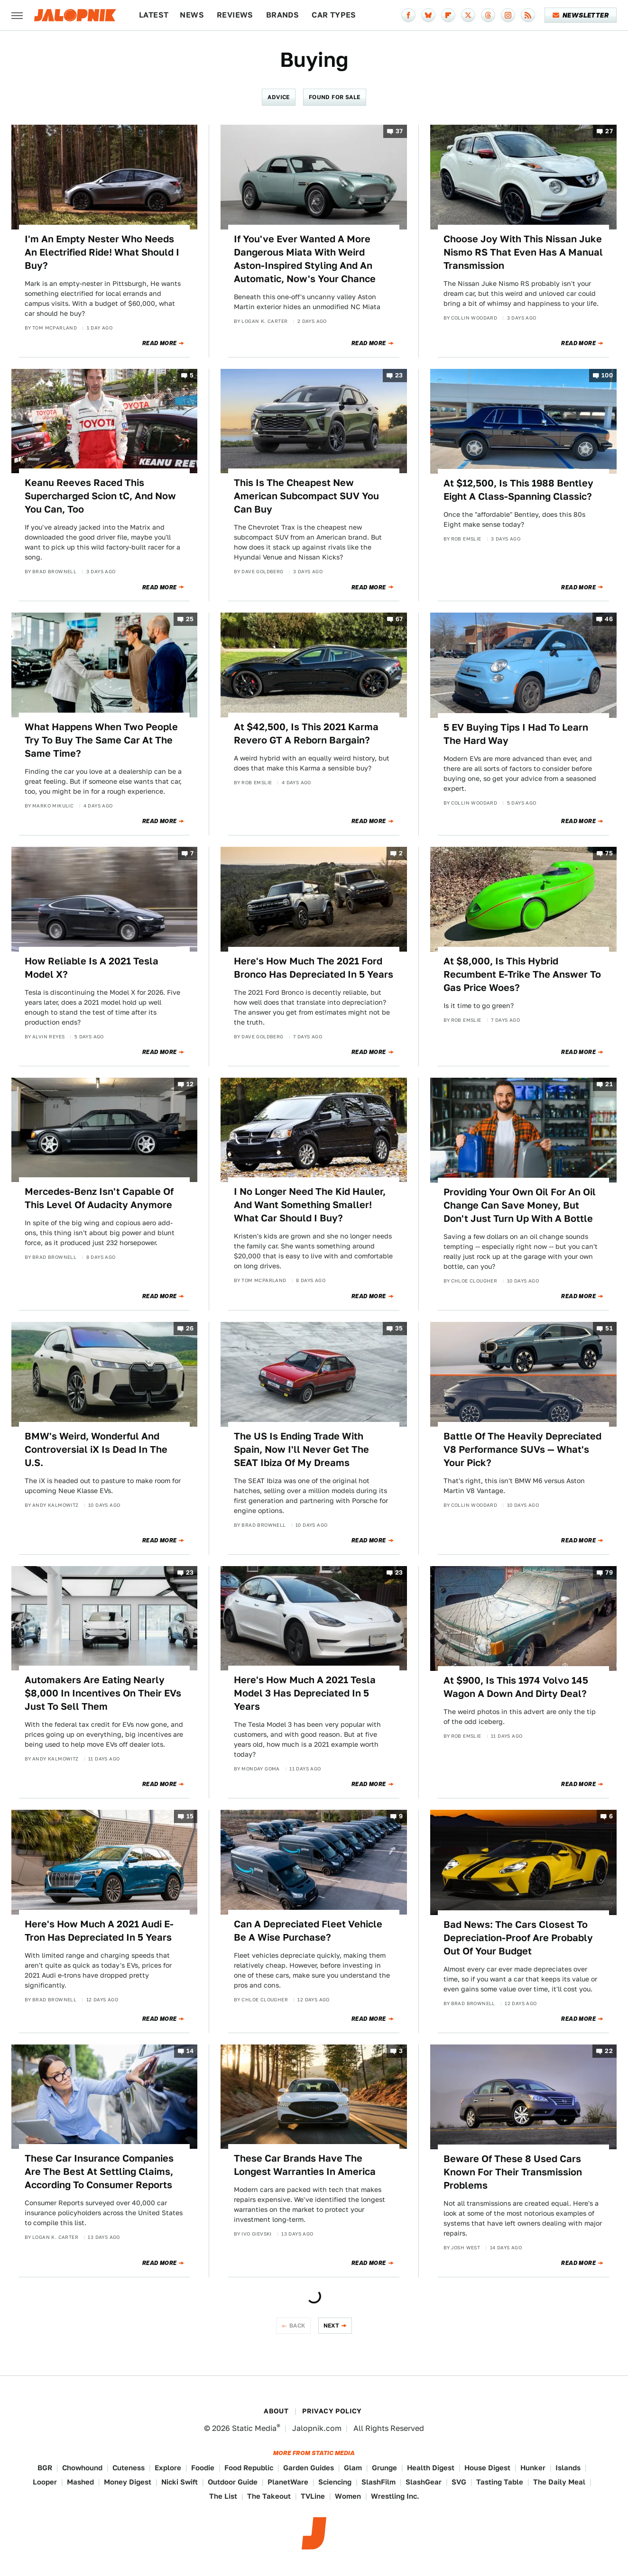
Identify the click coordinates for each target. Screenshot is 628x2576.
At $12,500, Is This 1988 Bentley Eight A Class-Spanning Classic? (518, 489)
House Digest (487, 2468)
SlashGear (424, 2482)
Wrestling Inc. (395, 2496)
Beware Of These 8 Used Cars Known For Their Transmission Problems (512, 2172)
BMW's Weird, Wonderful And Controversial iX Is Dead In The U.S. (96, 1449)
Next (331, 2325)
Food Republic (248, 2468)
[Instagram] (508, 15)
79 (609, 1572)
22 (609, 2050)
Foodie (202, 2468)
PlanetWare (288, 2482)
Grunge (384, 2468)
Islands (568, 2468)
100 (607, 375)
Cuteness (128, 2468)
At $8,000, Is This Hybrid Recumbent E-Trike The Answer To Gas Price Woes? (522, 974)
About (276, 2411)
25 (190, 619)
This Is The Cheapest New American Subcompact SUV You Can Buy (306, 496)
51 (609, 1328)
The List (223, 2496)
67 (399, 619)
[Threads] (488, 15)
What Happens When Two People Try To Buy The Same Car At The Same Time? (101, 740)
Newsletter (581, 15)
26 (190, 1328)
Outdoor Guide (233, 2482)
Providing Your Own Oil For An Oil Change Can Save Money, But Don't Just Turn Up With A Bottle (519, 1205)
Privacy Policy (332, 2411)
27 (609, 131)
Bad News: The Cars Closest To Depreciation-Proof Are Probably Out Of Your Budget (518, 1938)
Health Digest (430, 2468)
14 (190, 2050)
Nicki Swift (179, 2482)
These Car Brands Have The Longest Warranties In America (305, 2165)
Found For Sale (334, 97)
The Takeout (269, 2496)
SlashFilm (378, 2482)
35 (399, 1328)
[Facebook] (408, 15)
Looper (45, 2482)
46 (609, 619)
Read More (159, 343)
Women (348, 2496)
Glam (353, 2468)
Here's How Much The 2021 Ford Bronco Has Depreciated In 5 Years (313, 967)
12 (190, 1084)
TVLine (313, 2496)
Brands (282, 14)
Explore (168, 2468)
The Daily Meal (559, 2482)
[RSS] (528, 15)
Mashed (80, 2482)
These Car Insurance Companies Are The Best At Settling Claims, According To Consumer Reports (99, 2172)
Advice (278, 97)
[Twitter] (468, 15)
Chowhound (82, 2468)
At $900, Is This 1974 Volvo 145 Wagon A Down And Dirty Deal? (515, 1687)
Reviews (235, 14)
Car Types (334, 14)
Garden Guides (308, 2468)
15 (190, 1816)
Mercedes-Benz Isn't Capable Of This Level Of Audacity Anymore (99, 1198)
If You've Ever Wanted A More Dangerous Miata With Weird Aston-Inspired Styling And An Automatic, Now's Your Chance (305, 258)
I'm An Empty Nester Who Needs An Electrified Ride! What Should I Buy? (102, 252)
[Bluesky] (428, 15)
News (192, 14)
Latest (153, 14)
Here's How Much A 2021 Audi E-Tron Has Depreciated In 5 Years (99, 1930)
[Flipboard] (448, 15)
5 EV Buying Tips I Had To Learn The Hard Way (515, 734)
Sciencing (334, 2482)
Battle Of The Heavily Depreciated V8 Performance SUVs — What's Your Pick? (522, 1449)
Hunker (532, 2468)
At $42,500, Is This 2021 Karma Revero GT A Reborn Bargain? (306, 733)
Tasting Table (499, 2482)
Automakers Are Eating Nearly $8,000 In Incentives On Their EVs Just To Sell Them (103, 1693)
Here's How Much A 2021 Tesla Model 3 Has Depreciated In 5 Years (305, 1693)
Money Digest (127, 2482)
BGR (44, 2468)
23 (399, 375)
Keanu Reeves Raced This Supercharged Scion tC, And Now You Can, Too (100, 496)
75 (609, 853)
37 (399, 131)
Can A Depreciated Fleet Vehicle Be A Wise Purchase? (308, 1930)
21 (609, 1084)
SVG (459, 2482)
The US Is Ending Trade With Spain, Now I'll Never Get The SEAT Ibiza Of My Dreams (301, 1449)
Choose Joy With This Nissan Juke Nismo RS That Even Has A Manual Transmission (523, 252)
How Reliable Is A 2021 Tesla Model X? (91, 967)
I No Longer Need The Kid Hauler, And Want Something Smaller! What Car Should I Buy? (310, 1205)
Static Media (254, 2428)
